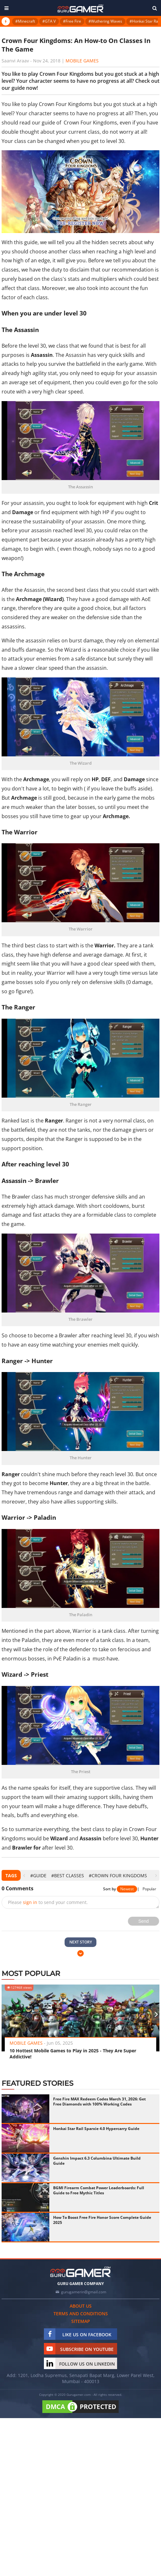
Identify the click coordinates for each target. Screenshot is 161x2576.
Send (143, 1921)
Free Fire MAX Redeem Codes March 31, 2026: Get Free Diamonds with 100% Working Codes (99, 2101)
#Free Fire (72, 21)
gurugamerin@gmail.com (83, 2292)
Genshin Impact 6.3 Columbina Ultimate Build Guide (97, 2160)
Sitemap (80, 2321)
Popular (149, 1889)
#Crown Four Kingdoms (118, 1875)
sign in (30, 1902)
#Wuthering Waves (105, 21)
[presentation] (24, 1875)
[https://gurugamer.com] (80, 2272)
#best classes (67, 1875)
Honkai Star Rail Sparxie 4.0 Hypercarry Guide (96, 2128)
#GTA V (49, 21)
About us (81, 2306)
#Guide (38, 1875)
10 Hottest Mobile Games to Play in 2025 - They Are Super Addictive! (73, 2054)
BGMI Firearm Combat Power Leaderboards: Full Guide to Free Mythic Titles (98, 2190)
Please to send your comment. (48, 1902)
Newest (127, 1889)
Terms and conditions (80, 2314)
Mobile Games (82, 61)
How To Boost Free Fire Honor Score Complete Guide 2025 (102, 2220)
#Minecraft (25, 21)
